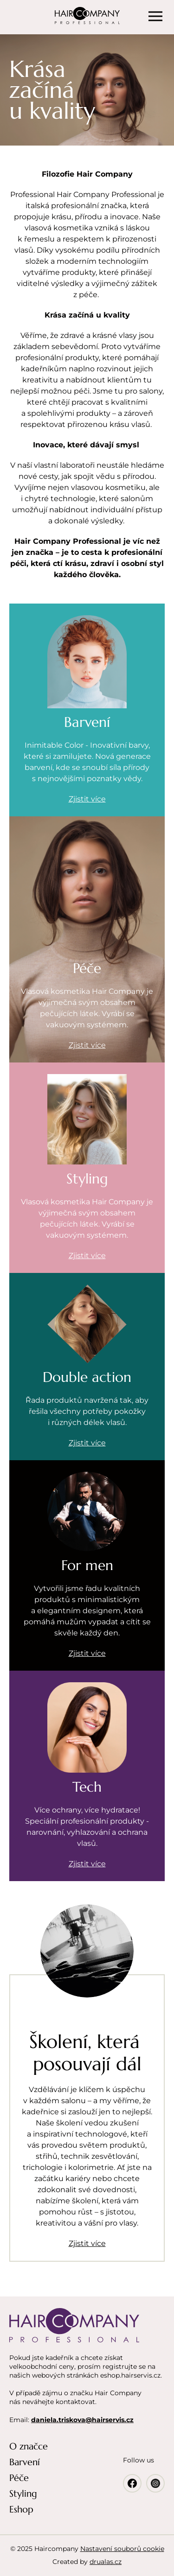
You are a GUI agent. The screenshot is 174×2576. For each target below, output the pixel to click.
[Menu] (155, 16)
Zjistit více (87, 2243)
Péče (19, 2478)
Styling (23, 2494)
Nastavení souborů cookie (122, 2548)
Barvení (24, 2462)
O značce (28, 2446)
